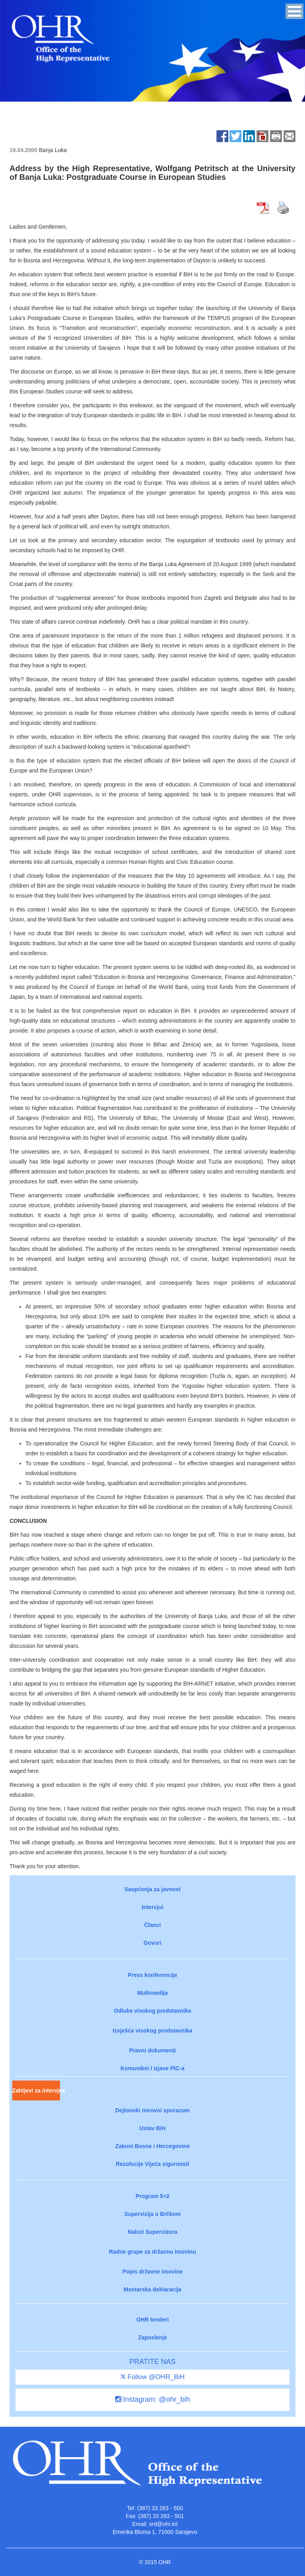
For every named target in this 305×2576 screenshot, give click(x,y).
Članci (152, 1925)
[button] (294, 11)
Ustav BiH (152, 2128)
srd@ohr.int (163, 2524)
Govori (152, 1943)
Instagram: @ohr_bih (152, 2399)
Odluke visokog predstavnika (152, 2011)
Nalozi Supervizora (152, 2232)
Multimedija (152, 1993)
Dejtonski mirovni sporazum (152, 2110)
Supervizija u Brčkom (152, 2214)
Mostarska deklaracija (152, 2289)
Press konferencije (153, 1975)
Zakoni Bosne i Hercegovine (152, 2146)
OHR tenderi (152, 2319)
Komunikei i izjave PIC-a (152, 2068)
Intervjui (152, 1907)
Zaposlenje (152, 2337)
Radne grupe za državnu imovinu (152, 2251)
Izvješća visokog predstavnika (153, 2030)
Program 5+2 (152, 2196)
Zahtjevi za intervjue (36, 2090)
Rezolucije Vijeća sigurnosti (152, 2164)
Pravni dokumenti (152, 2050)
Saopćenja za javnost (152, 1889)
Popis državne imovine (152, 2271)
